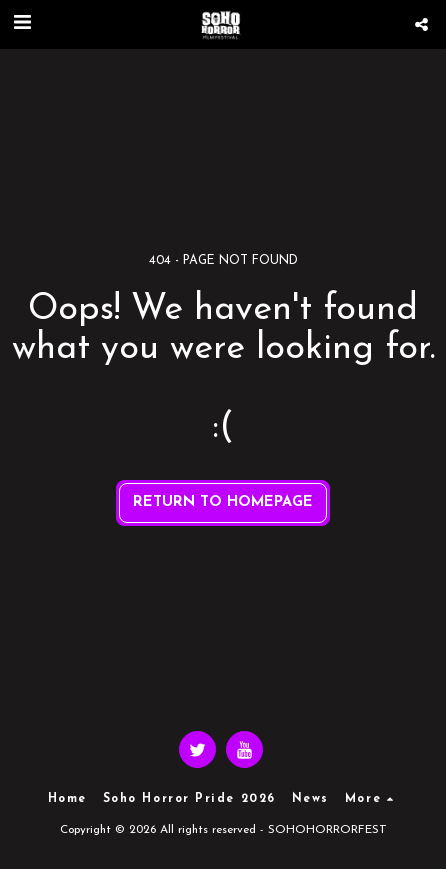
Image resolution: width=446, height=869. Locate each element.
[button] (22, 24)
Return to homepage (223, 502)
